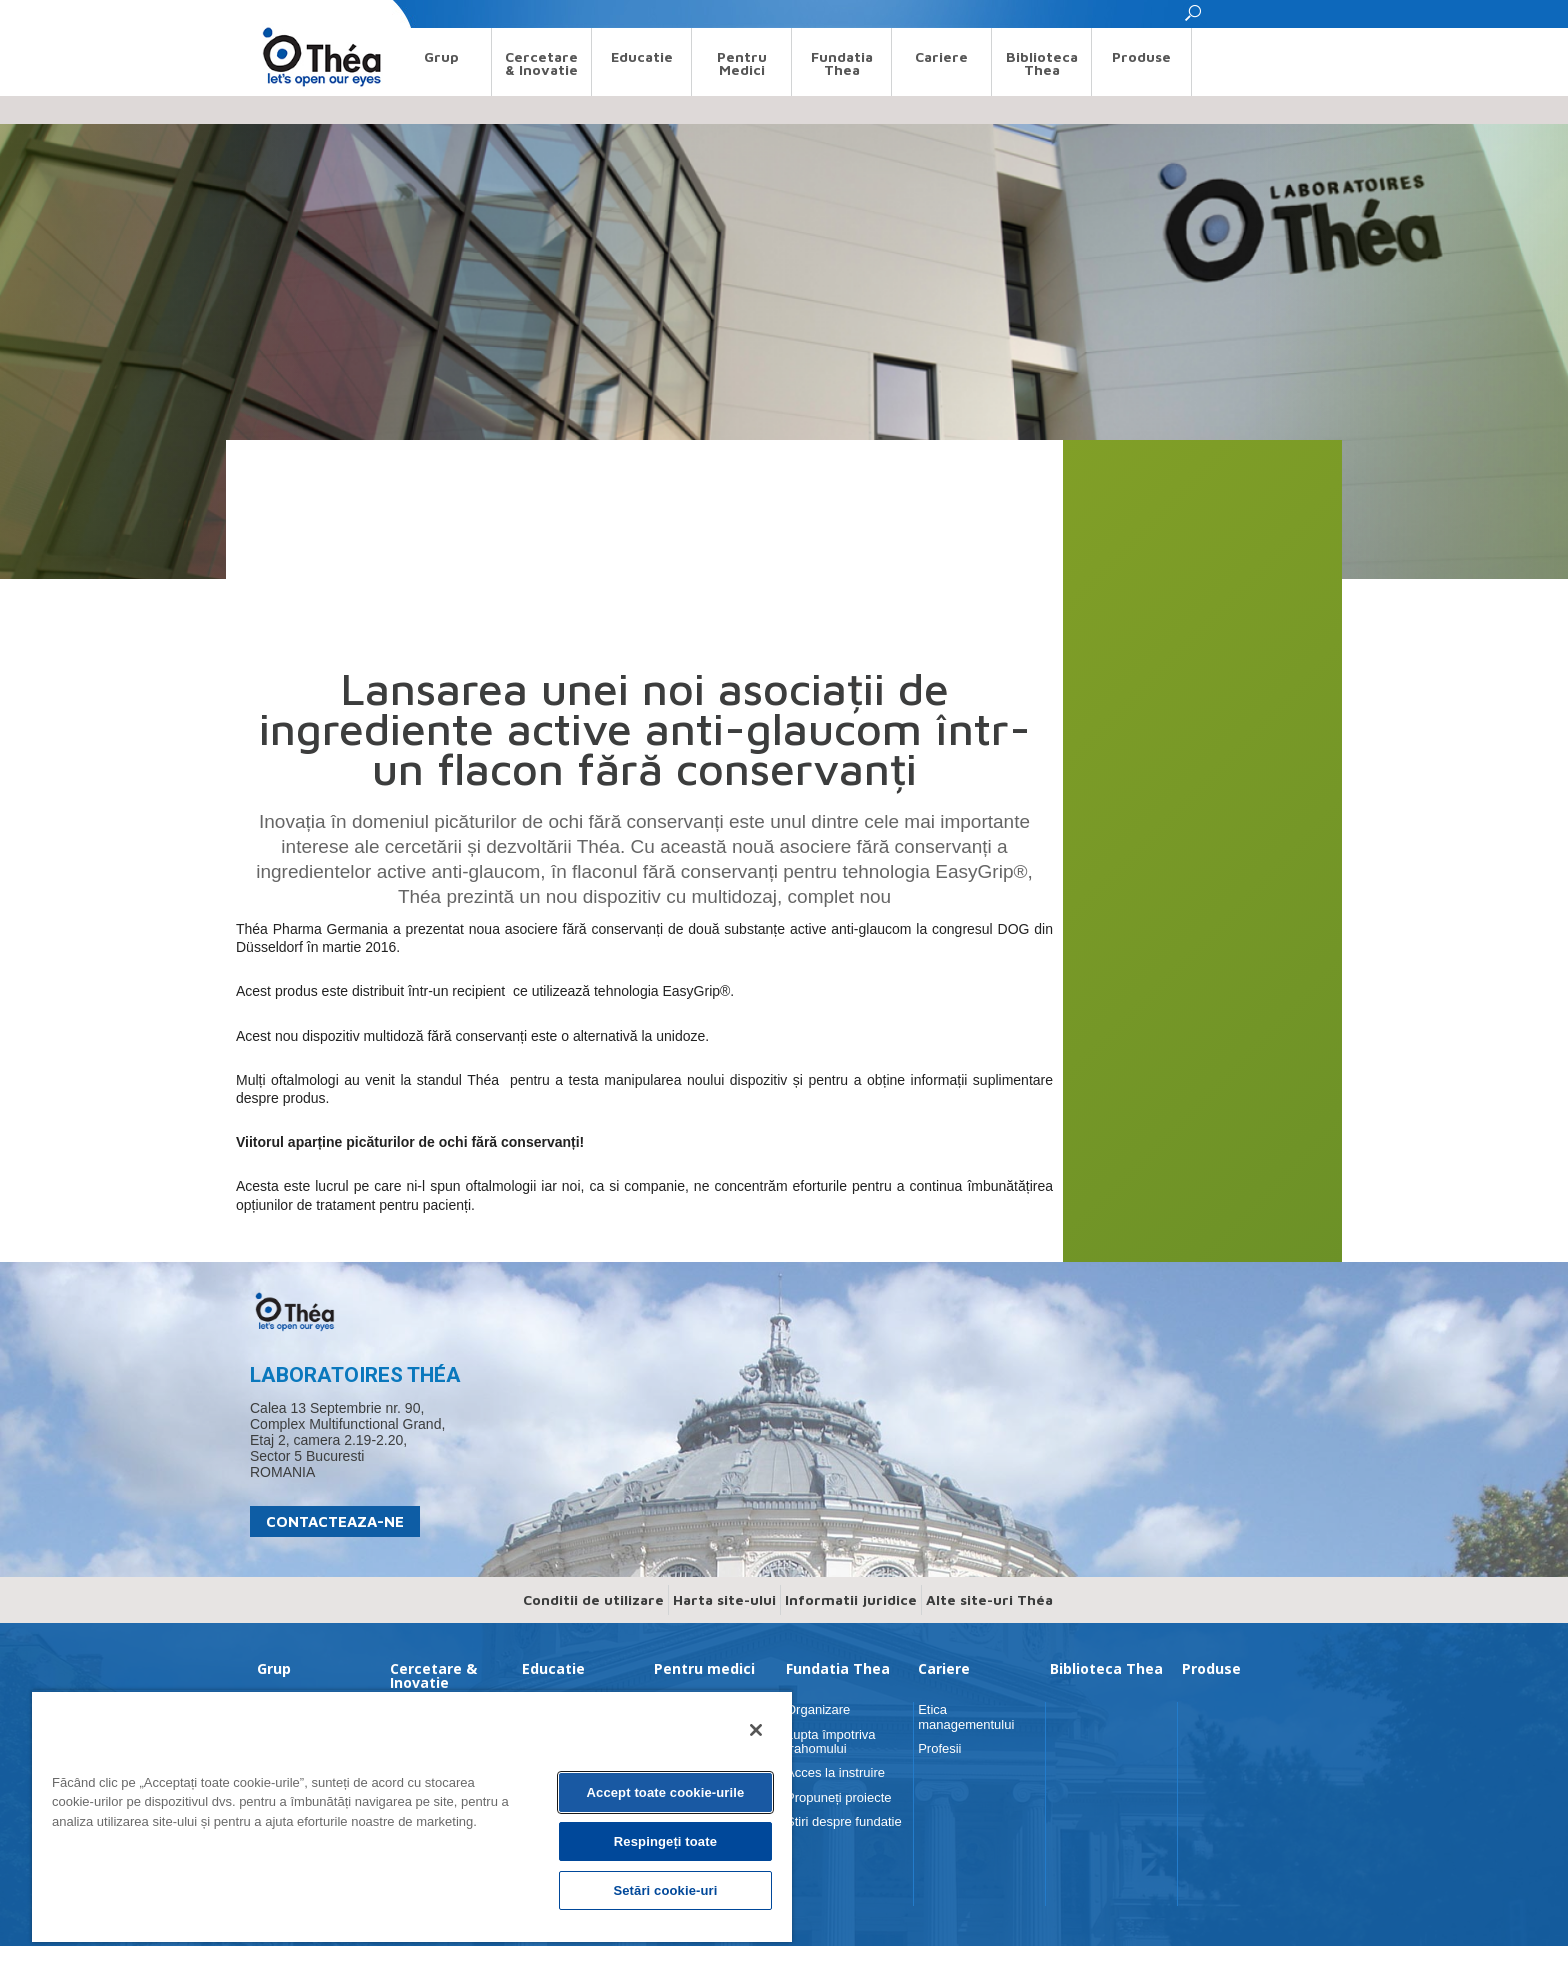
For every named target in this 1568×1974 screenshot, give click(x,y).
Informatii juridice (851, 1599)
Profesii (939, 1748)
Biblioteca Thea (1042, 63)
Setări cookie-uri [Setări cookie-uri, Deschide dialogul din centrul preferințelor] (665, 1890)
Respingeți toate (665, 1841)
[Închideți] (756, 1730)
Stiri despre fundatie (844, 1821)
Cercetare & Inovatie (541, 63)
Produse (1141, 56)
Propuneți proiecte (839, 1797)
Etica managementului (966, 1716)
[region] (412, 1816)
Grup (441, 56)
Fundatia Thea (842, 63)
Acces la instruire (835, 1772)
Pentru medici (742, 63)
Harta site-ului (724, 1599)
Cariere (941, 56)
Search (268, 13)
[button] (1194, 18)
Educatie (642, 56)
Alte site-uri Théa (989, 1599)
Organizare (818, 1709)
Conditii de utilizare (593, 1599)
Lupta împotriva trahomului (831, 1741)
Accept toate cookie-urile (666, 1792)
